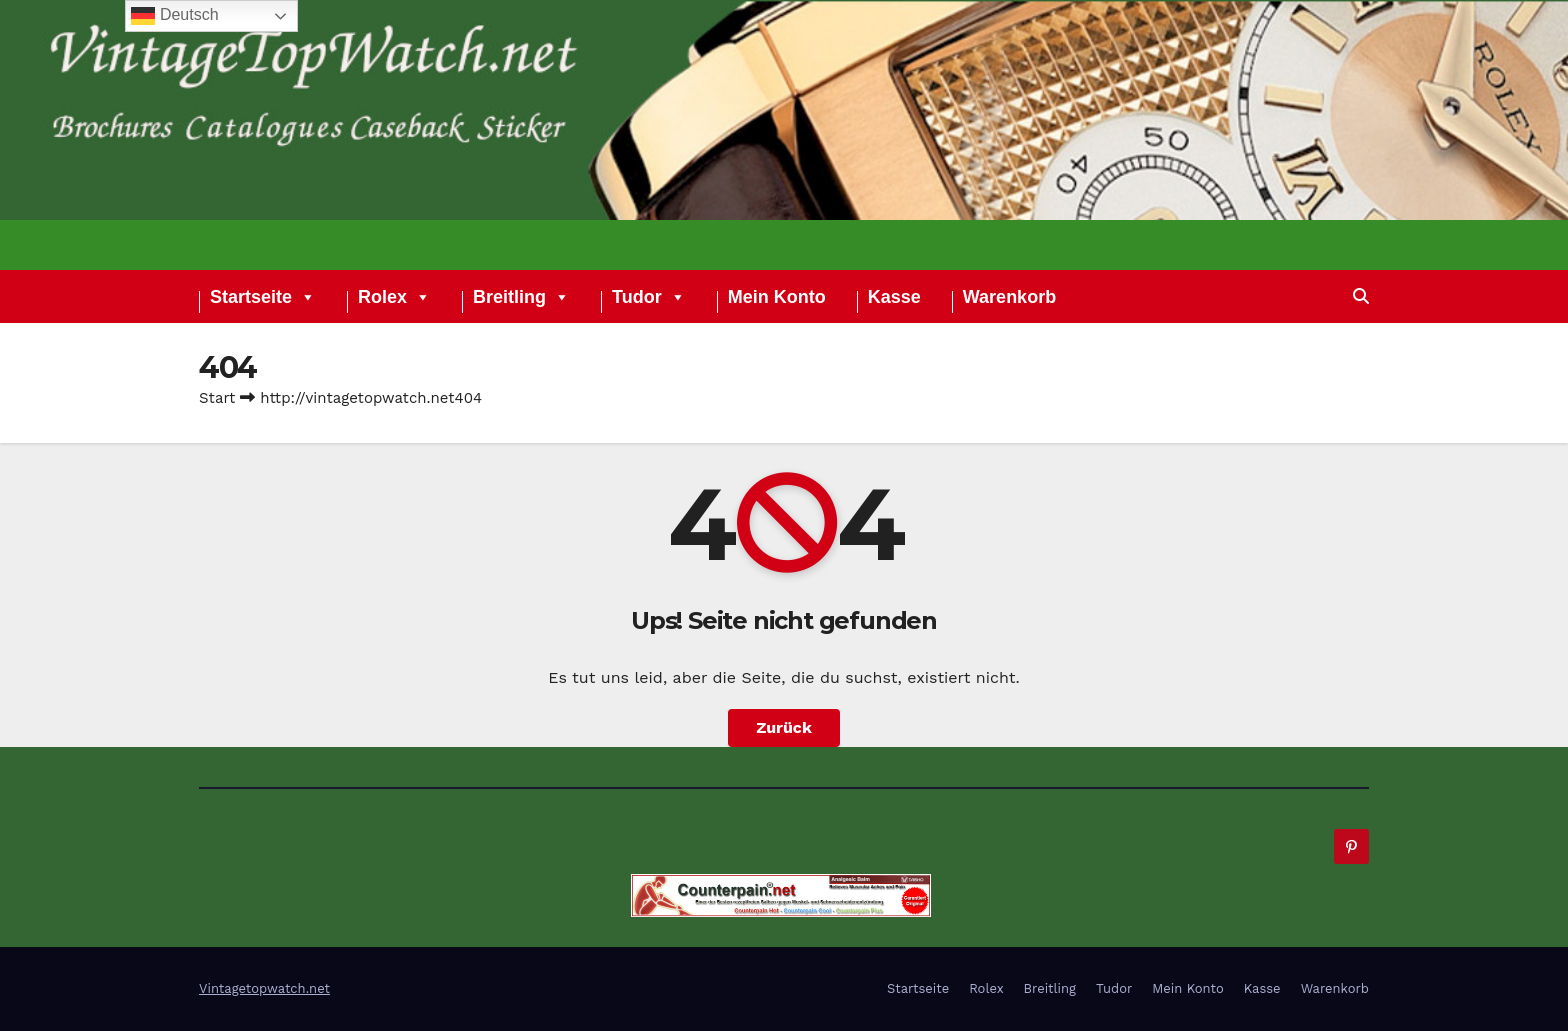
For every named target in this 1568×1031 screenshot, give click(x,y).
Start (217, 398)
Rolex (394, 299)
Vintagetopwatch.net (264, 988)
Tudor (649, 299)
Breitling (521, 299)
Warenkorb (1009, 299)
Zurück (784, 727)
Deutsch (174, 16)
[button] (1361, 296)
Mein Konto (777, 299)
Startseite (263, 299)
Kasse (894, 299)
